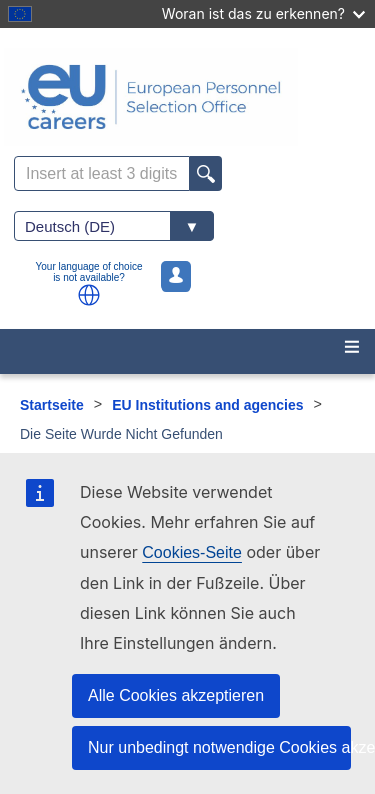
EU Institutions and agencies (207, 405)
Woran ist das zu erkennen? (263, 13)
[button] (89, 295)
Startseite (52, 405)
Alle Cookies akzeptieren (176, 695)
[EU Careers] (187, 97)
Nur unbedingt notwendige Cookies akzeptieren (219, 747)
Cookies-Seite (192, 552)
